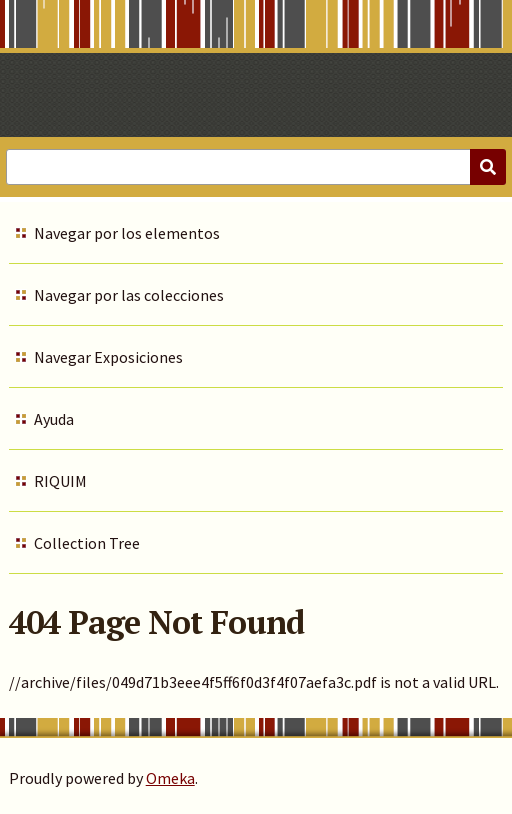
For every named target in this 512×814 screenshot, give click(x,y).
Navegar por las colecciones (129, 295)
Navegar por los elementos (127, 233)
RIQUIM (60, 481)
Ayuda (54, 419)
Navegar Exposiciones (108, 357)
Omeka (170, 778)
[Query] (256, 167)
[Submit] (488, 167)
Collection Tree (87, 543)
